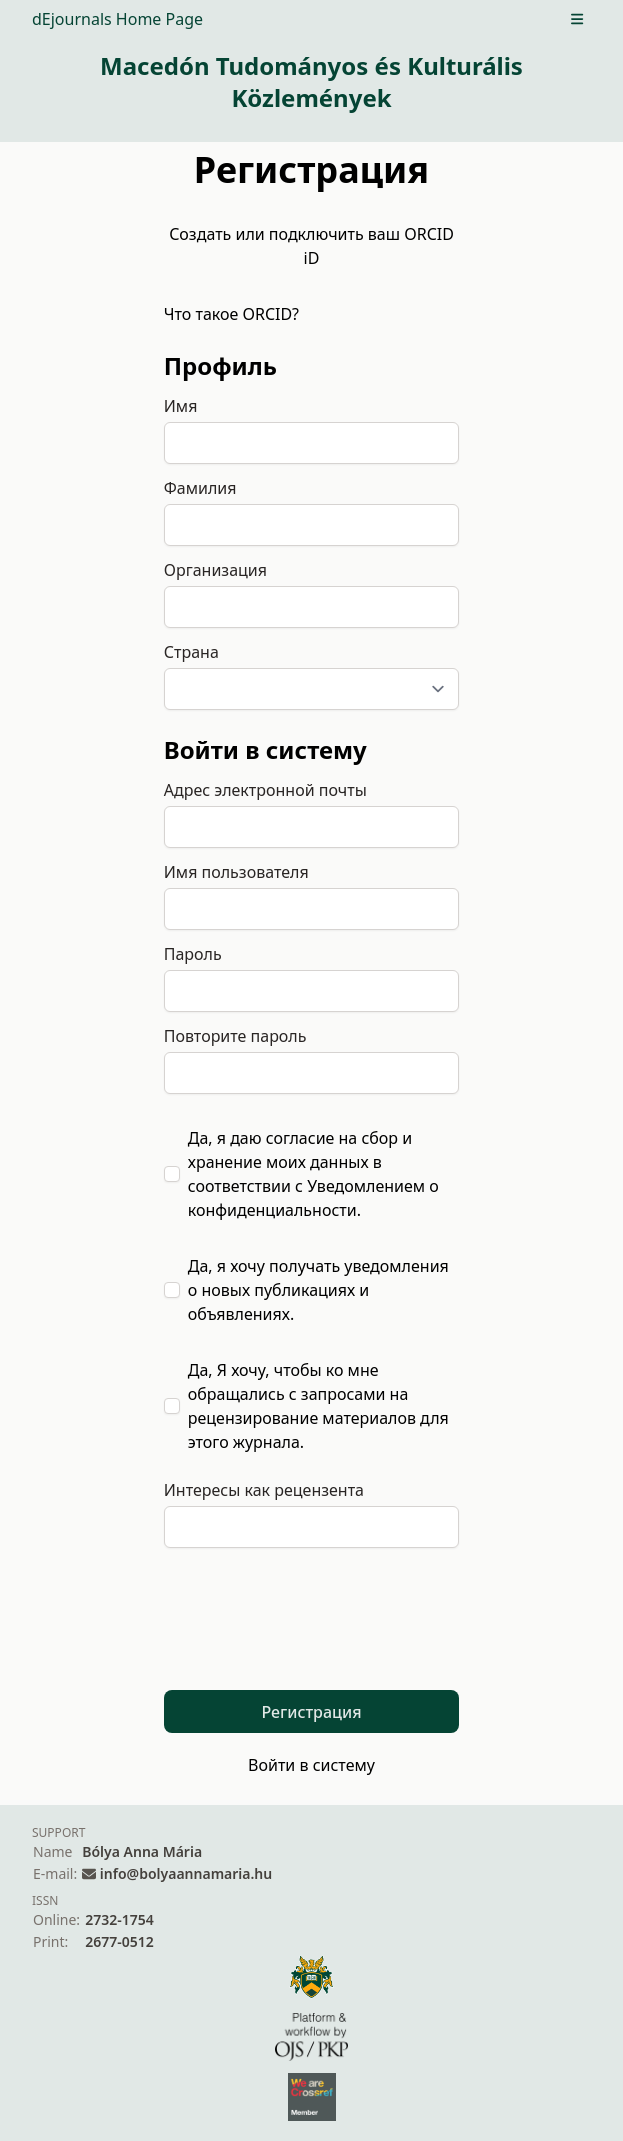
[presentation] (316, 1631)
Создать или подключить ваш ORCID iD (311, 246)
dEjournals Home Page (117, 19)
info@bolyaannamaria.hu (186, 1873)
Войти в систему (311, 1765)
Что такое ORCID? (231, 314)
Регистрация (311, 1712)
